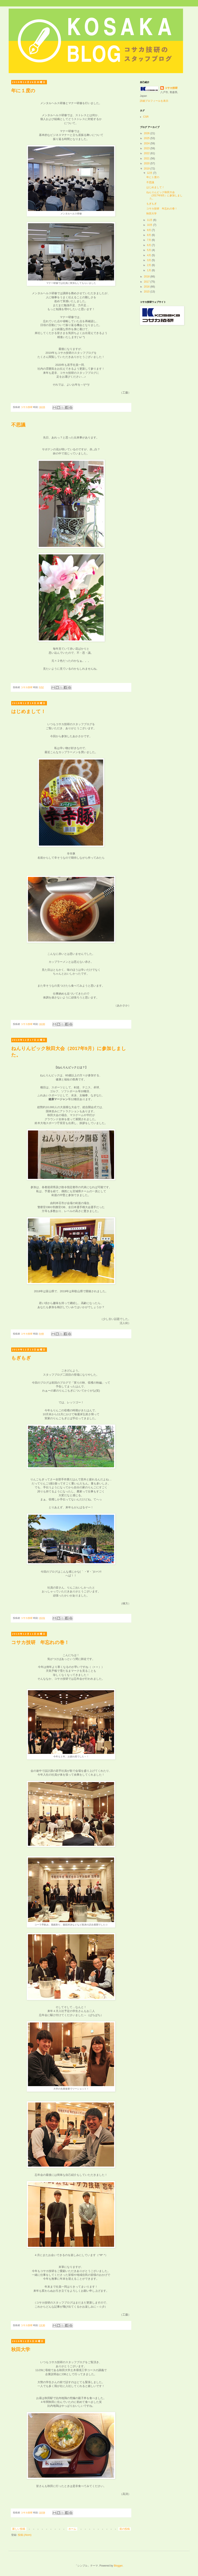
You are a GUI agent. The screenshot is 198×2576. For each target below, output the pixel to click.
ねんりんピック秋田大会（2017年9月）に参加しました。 (164, 195)
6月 (149, 245)
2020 (147, 163)
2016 (147, 286)
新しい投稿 (18, 2528)
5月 (149, 250)
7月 (149, 239)
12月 (150, 172)
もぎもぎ (21, 1358)
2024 (147, 143)
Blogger (118, 2565)
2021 (147, 158)
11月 (150, 219)
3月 (149, 260)
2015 (147, 291)
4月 (149, 255)
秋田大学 (20, 2349)
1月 (149, 270)
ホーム (72, 2528)
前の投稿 (124, 2528)
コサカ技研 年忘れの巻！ (40, 1642)
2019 (147, 168)
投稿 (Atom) (24, 2534)
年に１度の (23, 90)
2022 (147, 153)
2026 (147, 133)
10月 (150, 224)
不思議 (18, 425)
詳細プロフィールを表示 (154, 100)
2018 (147, 276)
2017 (147, 281)
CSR (145, 116)
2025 (147, 138)
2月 (149, 265)
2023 (147, 148)
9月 (149, 230)
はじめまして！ (28, 711)
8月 (149, 235)
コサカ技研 (171, 87)
